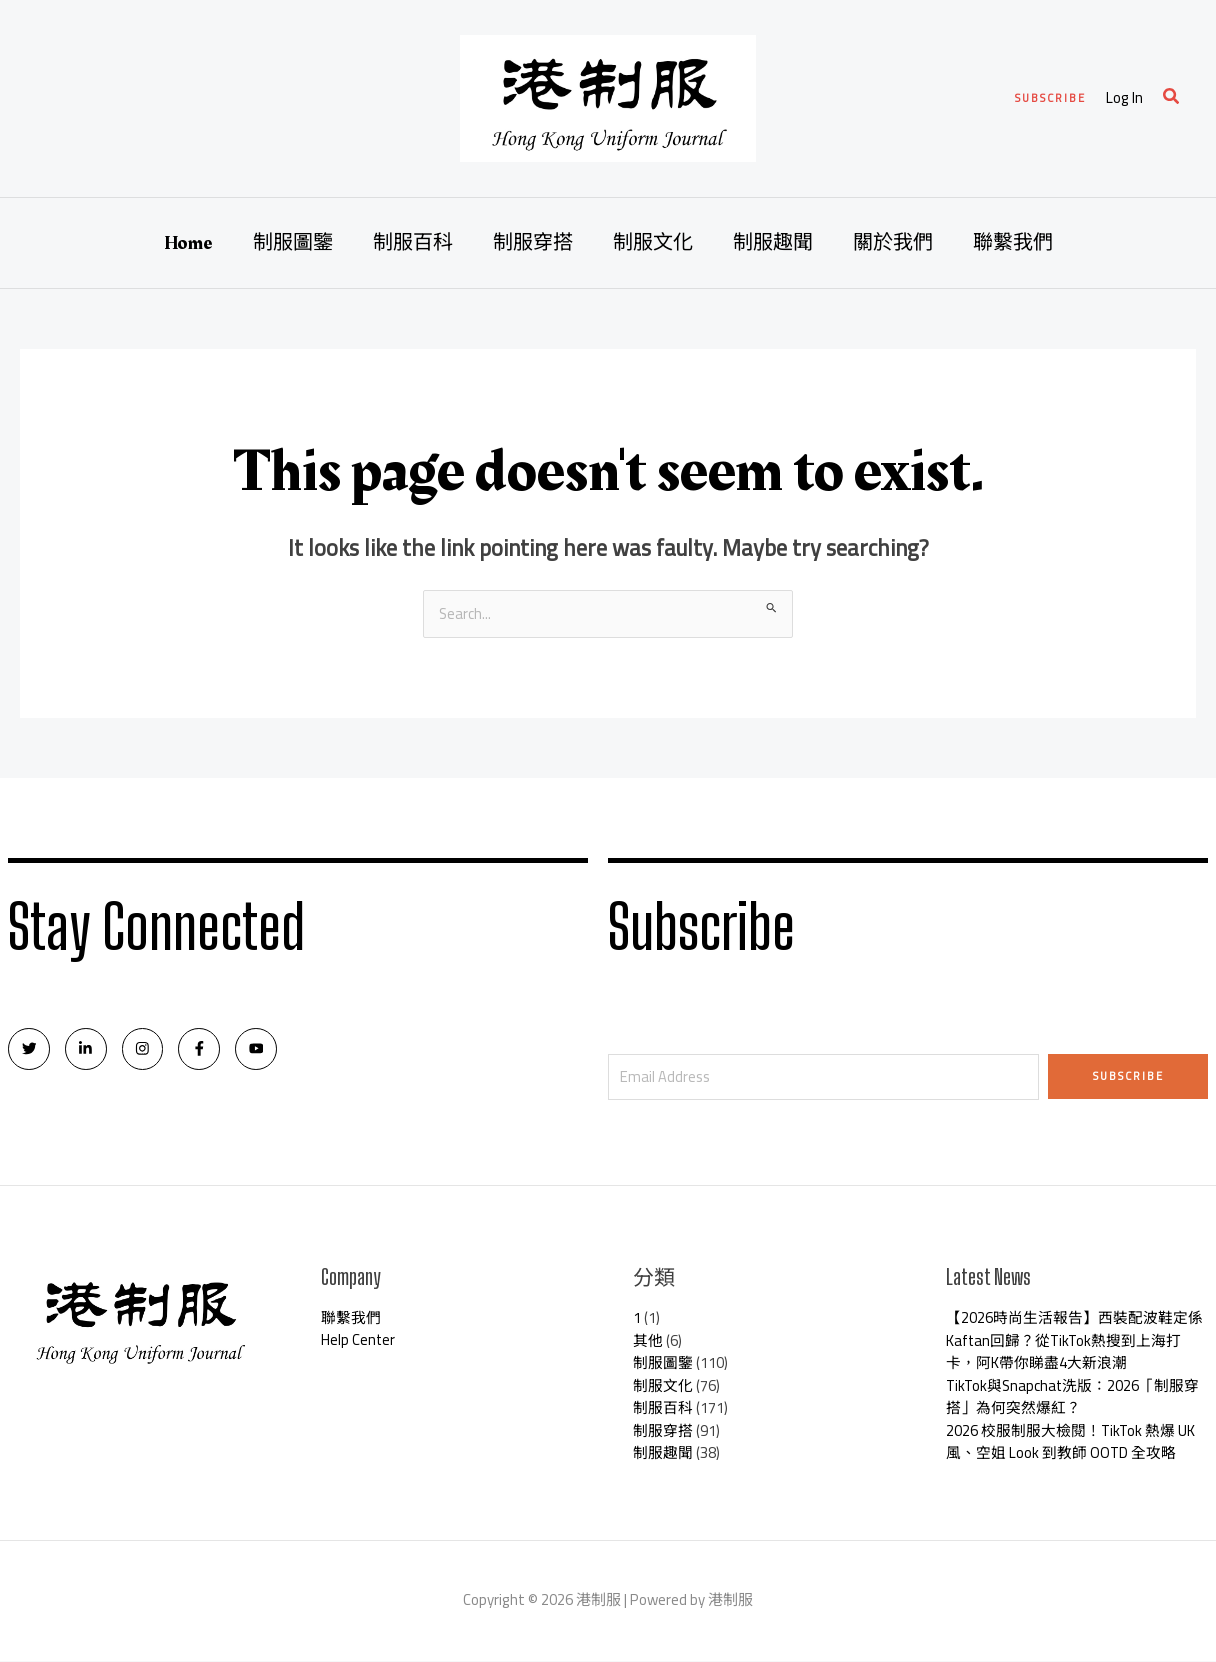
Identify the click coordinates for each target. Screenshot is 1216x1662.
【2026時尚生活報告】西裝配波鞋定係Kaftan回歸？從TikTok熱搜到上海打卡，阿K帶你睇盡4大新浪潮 (1074, 1342)
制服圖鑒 (293, 243)
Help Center (358, 1341)
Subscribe (1128, 1076)
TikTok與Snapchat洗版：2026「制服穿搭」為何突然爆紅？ (1074, 1398)
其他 (648, 1341)
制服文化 (653, 243)
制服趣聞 (773, 243)
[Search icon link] (1172, 98)
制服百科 (413, 243)
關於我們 (893, 243)
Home (188, 243)
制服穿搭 (533, 243)
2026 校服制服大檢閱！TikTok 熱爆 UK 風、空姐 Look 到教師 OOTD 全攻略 (1071, 1443)
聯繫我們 (1013, 243)
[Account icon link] (1124, 98)
